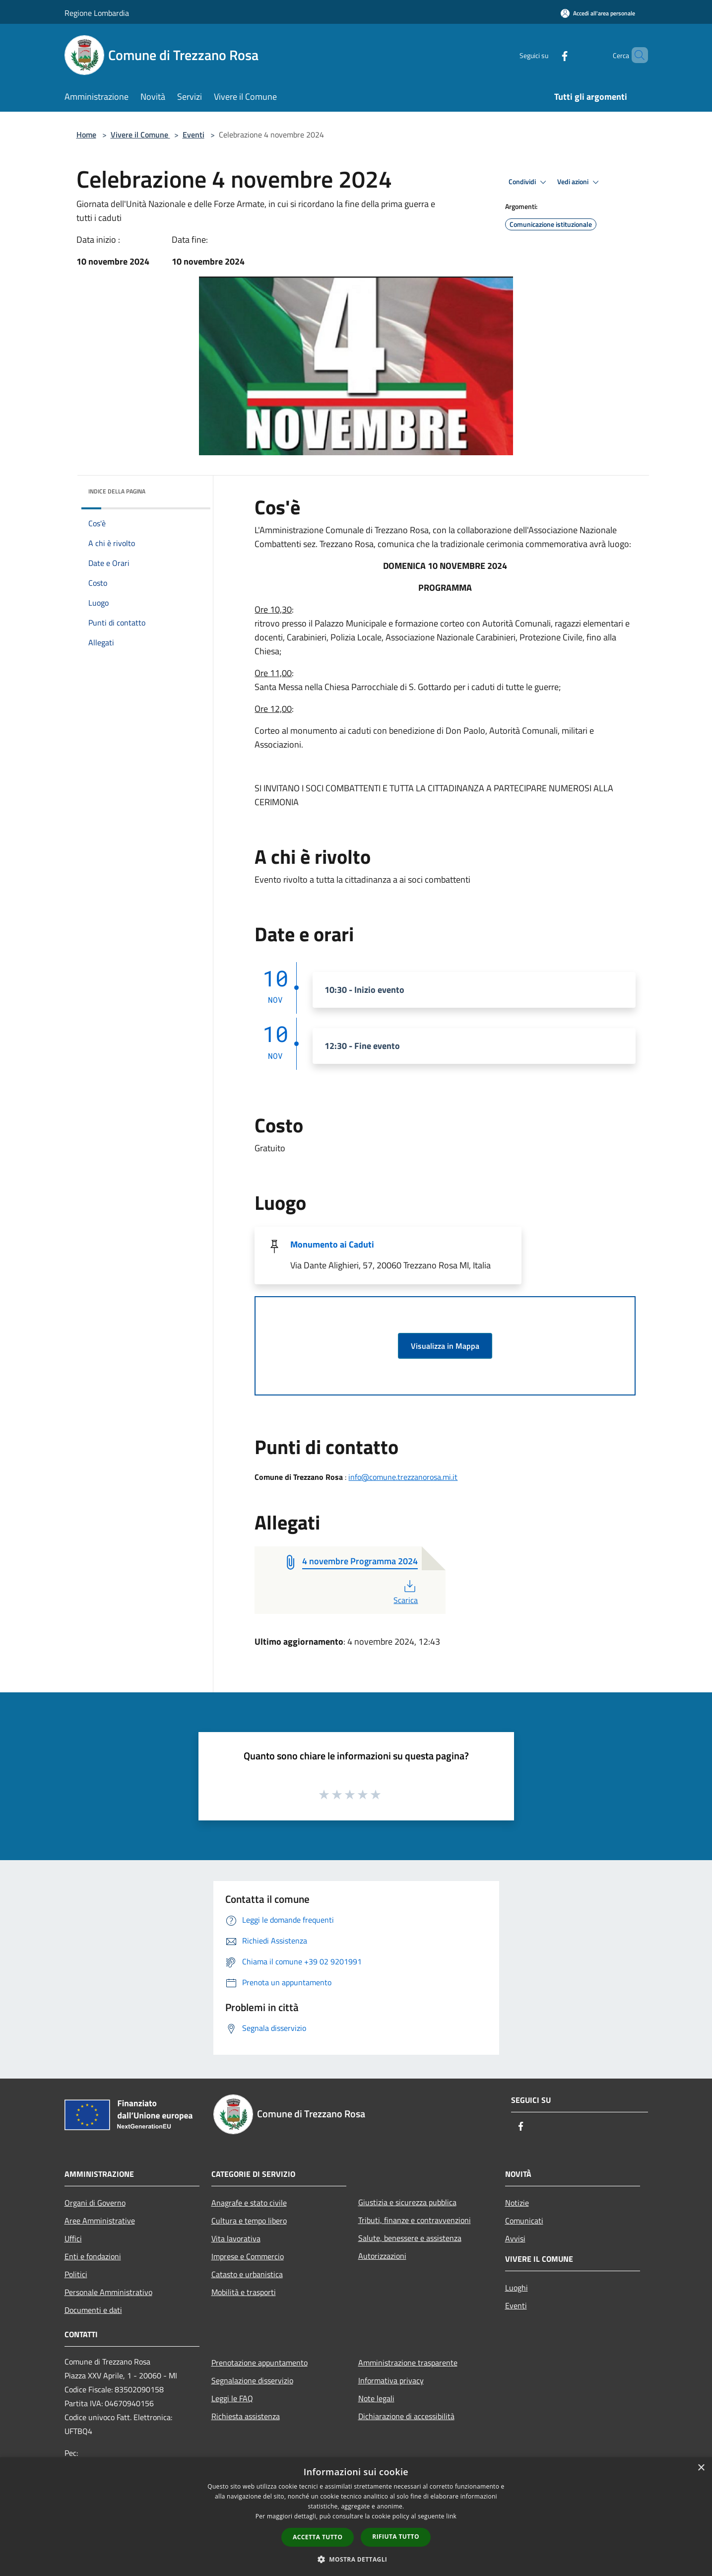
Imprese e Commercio (247, 2256)
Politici (76, 2274)
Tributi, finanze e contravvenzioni (414, 2220)
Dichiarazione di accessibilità (406, 2416)
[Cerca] (636, 55)
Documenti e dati (93, 2310)
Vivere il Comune (140, 134)
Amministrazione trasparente (407, 2362)
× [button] (701, 2468)
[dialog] (356, 2516)
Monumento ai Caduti (332, 1244)
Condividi (529, 182)
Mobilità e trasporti (243, 2292)
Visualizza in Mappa (445, 1346)
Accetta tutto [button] (317, 2537)
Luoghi (516, 2288)
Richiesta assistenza (245, 2416)
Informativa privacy (391, 2380)
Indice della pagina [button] (116, 491)
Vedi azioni (579, 182)
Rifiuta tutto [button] (395, 2536)
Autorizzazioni (382, 2256)
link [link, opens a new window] (451, 2516)
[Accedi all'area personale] (598, 13)
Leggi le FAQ (232, 2398)
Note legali (376, 2398)
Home (86, 134)
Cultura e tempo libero (249, 2221)
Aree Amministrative (100, 2221)
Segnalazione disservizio (252, 2380)
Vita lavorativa (235, 2238)
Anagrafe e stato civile (249, 2203)
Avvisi (515, 2238)
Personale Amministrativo (108, 2292)
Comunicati (524, 2221)
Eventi (193, 134)
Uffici (73, 2238)
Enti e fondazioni (93, 2256)
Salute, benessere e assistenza (409, 2238)
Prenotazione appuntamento (259, 2362)
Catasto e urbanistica (247, 2274)
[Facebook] (548, 55)
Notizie (517, 2203)
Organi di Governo (95, 2203)
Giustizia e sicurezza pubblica (407, 2202)
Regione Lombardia (97, 13)
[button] (356, 2559)
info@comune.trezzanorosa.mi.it (402, 1477)
